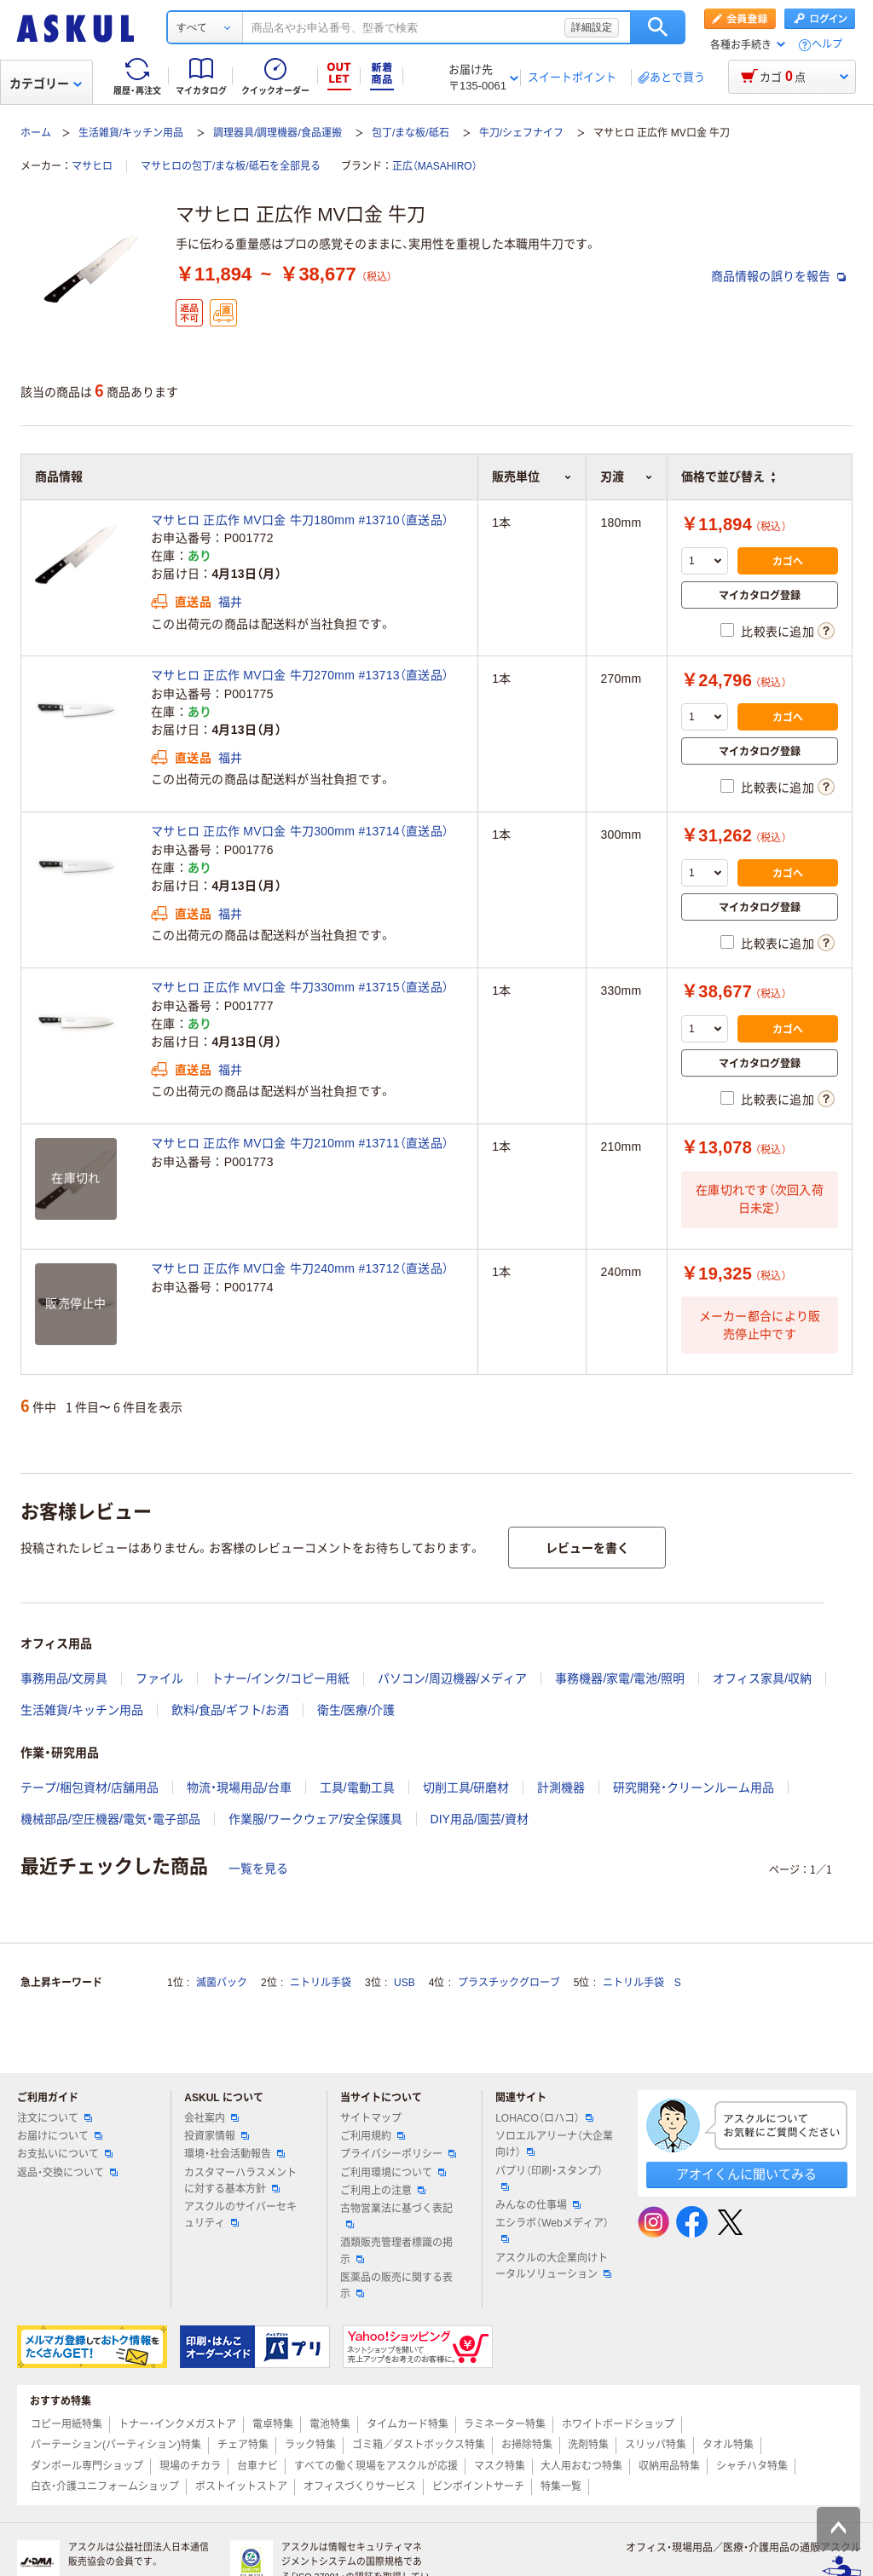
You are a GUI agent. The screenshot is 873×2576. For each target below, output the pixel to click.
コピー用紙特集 (66, 2424)
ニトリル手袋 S (642, 1983)
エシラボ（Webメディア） (551, 2230)
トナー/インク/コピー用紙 (280, 1678)
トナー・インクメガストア (177, 2424)
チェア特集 (243, 2445)
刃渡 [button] (626, 476)
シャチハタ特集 (752, 2466)
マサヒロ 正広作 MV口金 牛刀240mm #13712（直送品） (299, 1268)
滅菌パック (221, 1983)
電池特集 (329, 2424)
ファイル (159, 1678)
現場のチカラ (190, 2466)
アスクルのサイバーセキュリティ (240, 2215)
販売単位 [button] (532, 476)
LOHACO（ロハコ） (544, 2118)
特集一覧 (561, 2486)
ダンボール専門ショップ (87, 2466)
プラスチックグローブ (509, 1983)
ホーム (35, 133)
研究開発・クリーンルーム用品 (693, 1787)
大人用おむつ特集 (581, 2466)
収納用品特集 (669, 2466)
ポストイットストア (241, 2486)
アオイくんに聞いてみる (746, 2174)
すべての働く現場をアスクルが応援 (376, 2466)
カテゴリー (45, 83)
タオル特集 (728, 2445)
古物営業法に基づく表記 (396, 2215)
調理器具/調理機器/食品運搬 (277, 133)
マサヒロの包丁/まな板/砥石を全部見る (231, 166)
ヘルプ (827, 44)
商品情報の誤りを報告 (778, 276)
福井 (230, 602)
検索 (657, 27)
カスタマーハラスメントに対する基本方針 (240, 2181)
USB (404, 1983)
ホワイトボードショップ (618, 2424)
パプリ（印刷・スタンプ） (549, 2178)
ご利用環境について (393, 2173)
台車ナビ (257, 2466)
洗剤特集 (588, 2445)
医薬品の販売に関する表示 (396, 2286)
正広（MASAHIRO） (434, 166)
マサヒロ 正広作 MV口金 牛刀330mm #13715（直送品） (299, 987)
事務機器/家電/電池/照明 (620, 1678)
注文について (54, 2118)
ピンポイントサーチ (478, 2486)
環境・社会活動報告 (234, 2154)
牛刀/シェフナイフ (521, 133)
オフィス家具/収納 (762, 1678)
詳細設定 (591, 27)
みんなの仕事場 (538, 2205)
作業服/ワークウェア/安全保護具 (315, 1819)
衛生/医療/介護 (356, 1710)
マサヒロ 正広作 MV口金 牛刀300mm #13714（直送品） (299, 831)
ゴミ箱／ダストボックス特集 (418, 2445)
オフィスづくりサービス (360, 2486)
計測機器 (561, 1787)
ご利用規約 (372, 2136)
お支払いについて (65, 2154)
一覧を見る (258, 1868)
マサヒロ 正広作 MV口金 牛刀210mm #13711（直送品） (299, 1143)
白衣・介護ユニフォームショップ (105, 2486)
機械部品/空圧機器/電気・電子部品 (110, 1819)
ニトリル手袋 (320, 1983)
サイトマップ (371, 2118)
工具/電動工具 (357, 1787)
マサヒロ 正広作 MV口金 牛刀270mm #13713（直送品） (299, 675)
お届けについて (59, 2136)
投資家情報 (216, 2136)
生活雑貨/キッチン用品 (130, 133)
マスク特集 (499, 2466)
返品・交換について (67, 2173)
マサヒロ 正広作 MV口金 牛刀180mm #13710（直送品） (299, 520)
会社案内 (211, 2118)
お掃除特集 (526, 2445)
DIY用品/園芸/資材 (480, 1819)
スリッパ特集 (655, 2445)
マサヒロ (92, 166)
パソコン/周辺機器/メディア (453, 1678)
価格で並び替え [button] (728, 476)
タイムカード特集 (407, 2424)
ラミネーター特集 (505, 2424)
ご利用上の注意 (382, 2191)
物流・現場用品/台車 (239, 1787)
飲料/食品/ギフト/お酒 (230, 1710)
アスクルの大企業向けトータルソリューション (553, 2266)
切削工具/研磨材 (466, 1787)
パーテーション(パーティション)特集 (116, 2445)
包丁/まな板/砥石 (410, 133)
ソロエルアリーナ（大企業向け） (554, 2144)
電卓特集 (272, 2424)
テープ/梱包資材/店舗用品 (89, 1787)
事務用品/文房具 (63, 1678)
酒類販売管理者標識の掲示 (396, 2251)
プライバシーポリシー (398, 2154)
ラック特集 (310, 2445)
